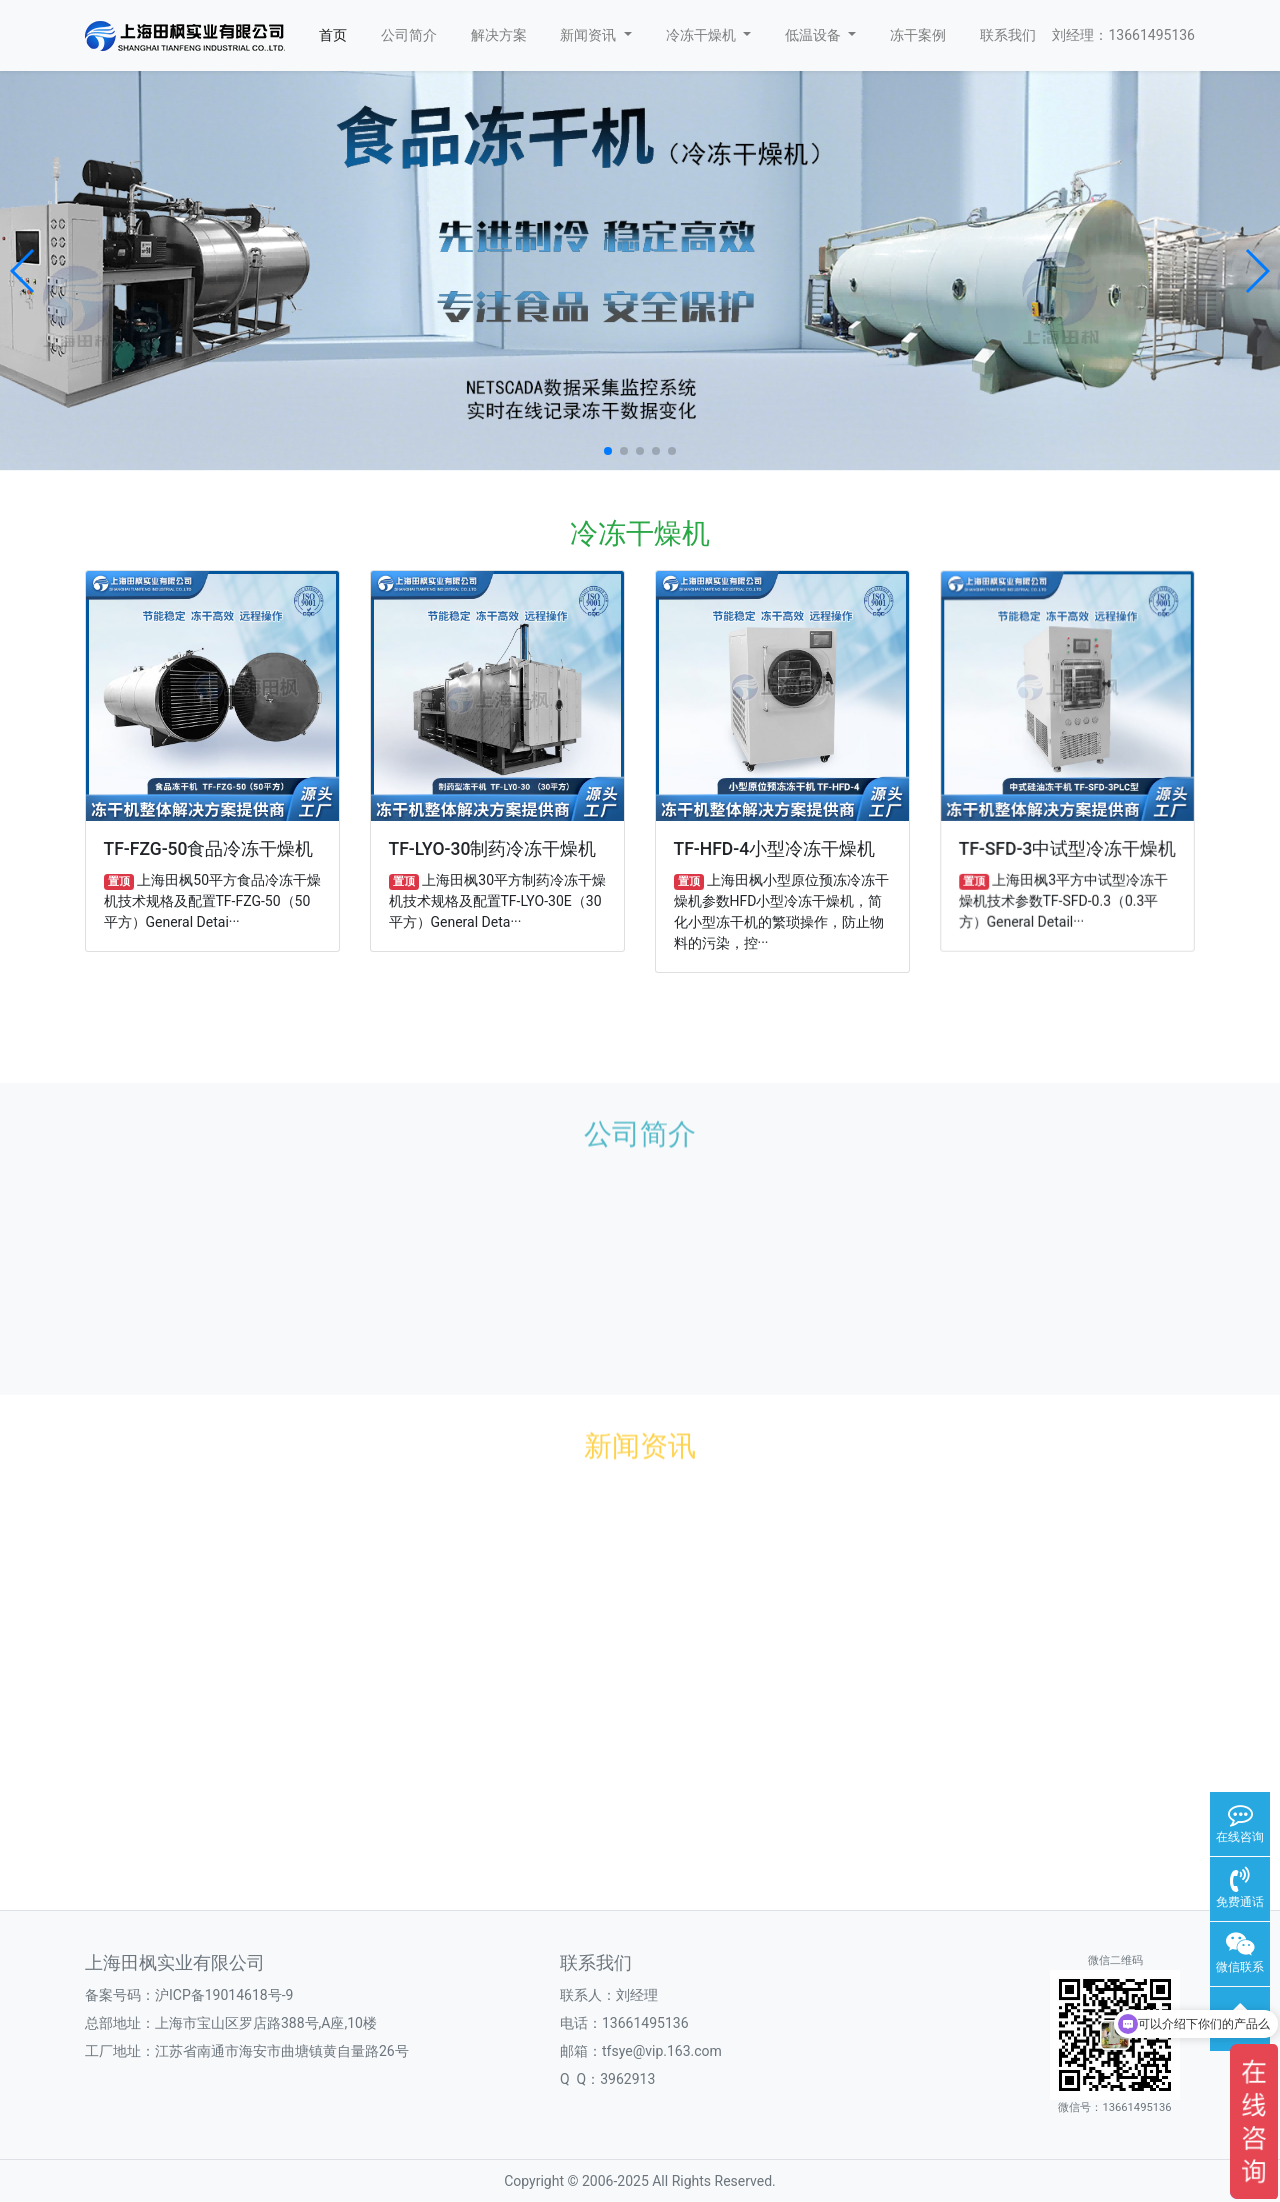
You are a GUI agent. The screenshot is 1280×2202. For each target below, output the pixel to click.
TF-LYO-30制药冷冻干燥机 (493, 848)
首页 (333, 35)
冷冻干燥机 (709, 35)
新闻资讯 (596, 35)
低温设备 (821, 35)
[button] (23, 271)
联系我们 (1008, 35)
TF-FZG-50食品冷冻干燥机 (209, 849)
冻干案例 (918, 35)
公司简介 (409, 35)
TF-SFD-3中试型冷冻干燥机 (1068, 846)
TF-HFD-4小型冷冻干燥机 (775, 848)
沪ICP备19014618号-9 (224, 1995)
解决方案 (499, 35)
